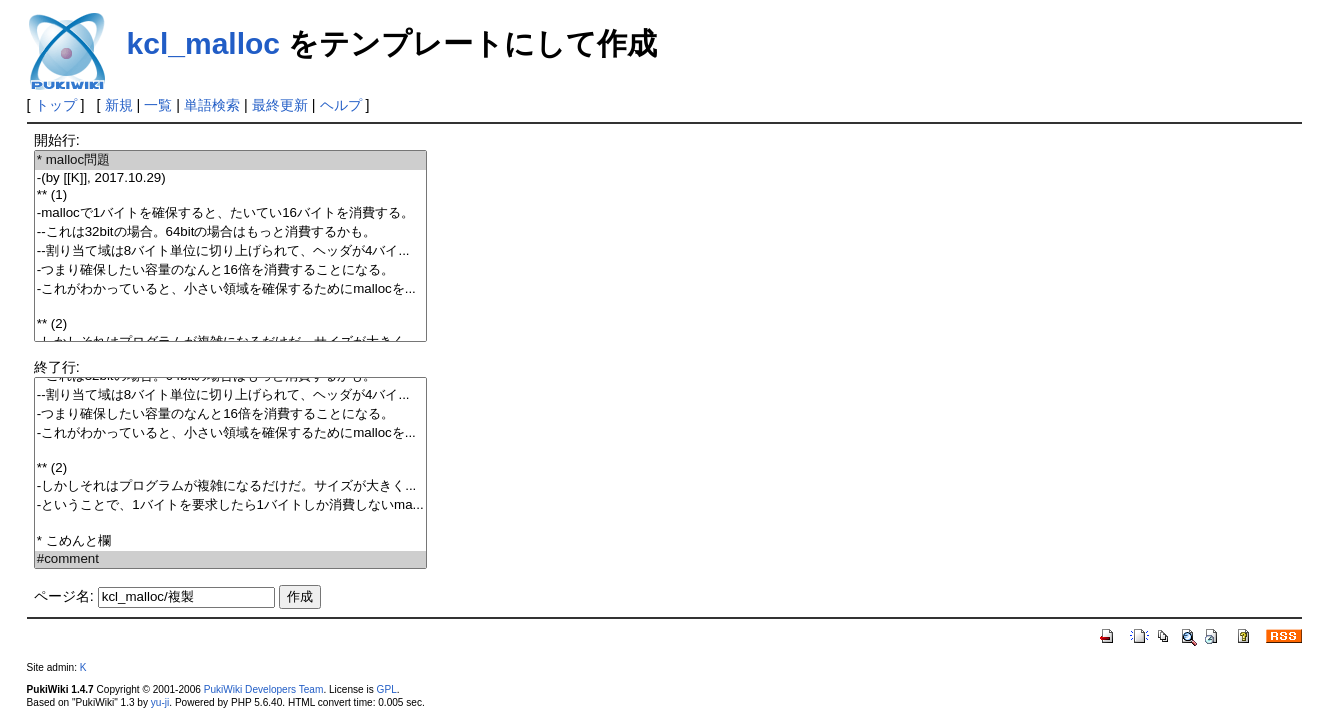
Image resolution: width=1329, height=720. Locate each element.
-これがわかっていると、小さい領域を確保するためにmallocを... (230, 289)
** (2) (230, 324)
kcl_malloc (203, 43)
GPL (387, 689)
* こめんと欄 (230, 541)
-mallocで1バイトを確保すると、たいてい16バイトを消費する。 (230, 213)
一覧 (158, 105)
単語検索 (212, 105)
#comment (230, 559)
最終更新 (280, 105)
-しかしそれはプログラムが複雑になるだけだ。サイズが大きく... (230, 486)
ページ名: (64, 596)
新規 (119, 105)
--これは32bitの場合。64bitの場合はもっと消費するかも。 (230, 232)
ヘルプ (341, 105)
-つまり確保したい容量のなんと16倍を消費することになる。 (230, 270)
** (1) (230, 195)
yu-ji (160, 702)
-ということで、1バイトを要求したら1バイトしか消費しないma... (230, 505)
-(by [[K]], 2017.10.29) (230, 178)
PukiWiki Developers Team (264, 689)
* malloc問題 (230, 160)
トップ (56, 105)
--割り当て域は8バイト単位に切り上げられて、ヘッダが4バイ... (230, 251)
